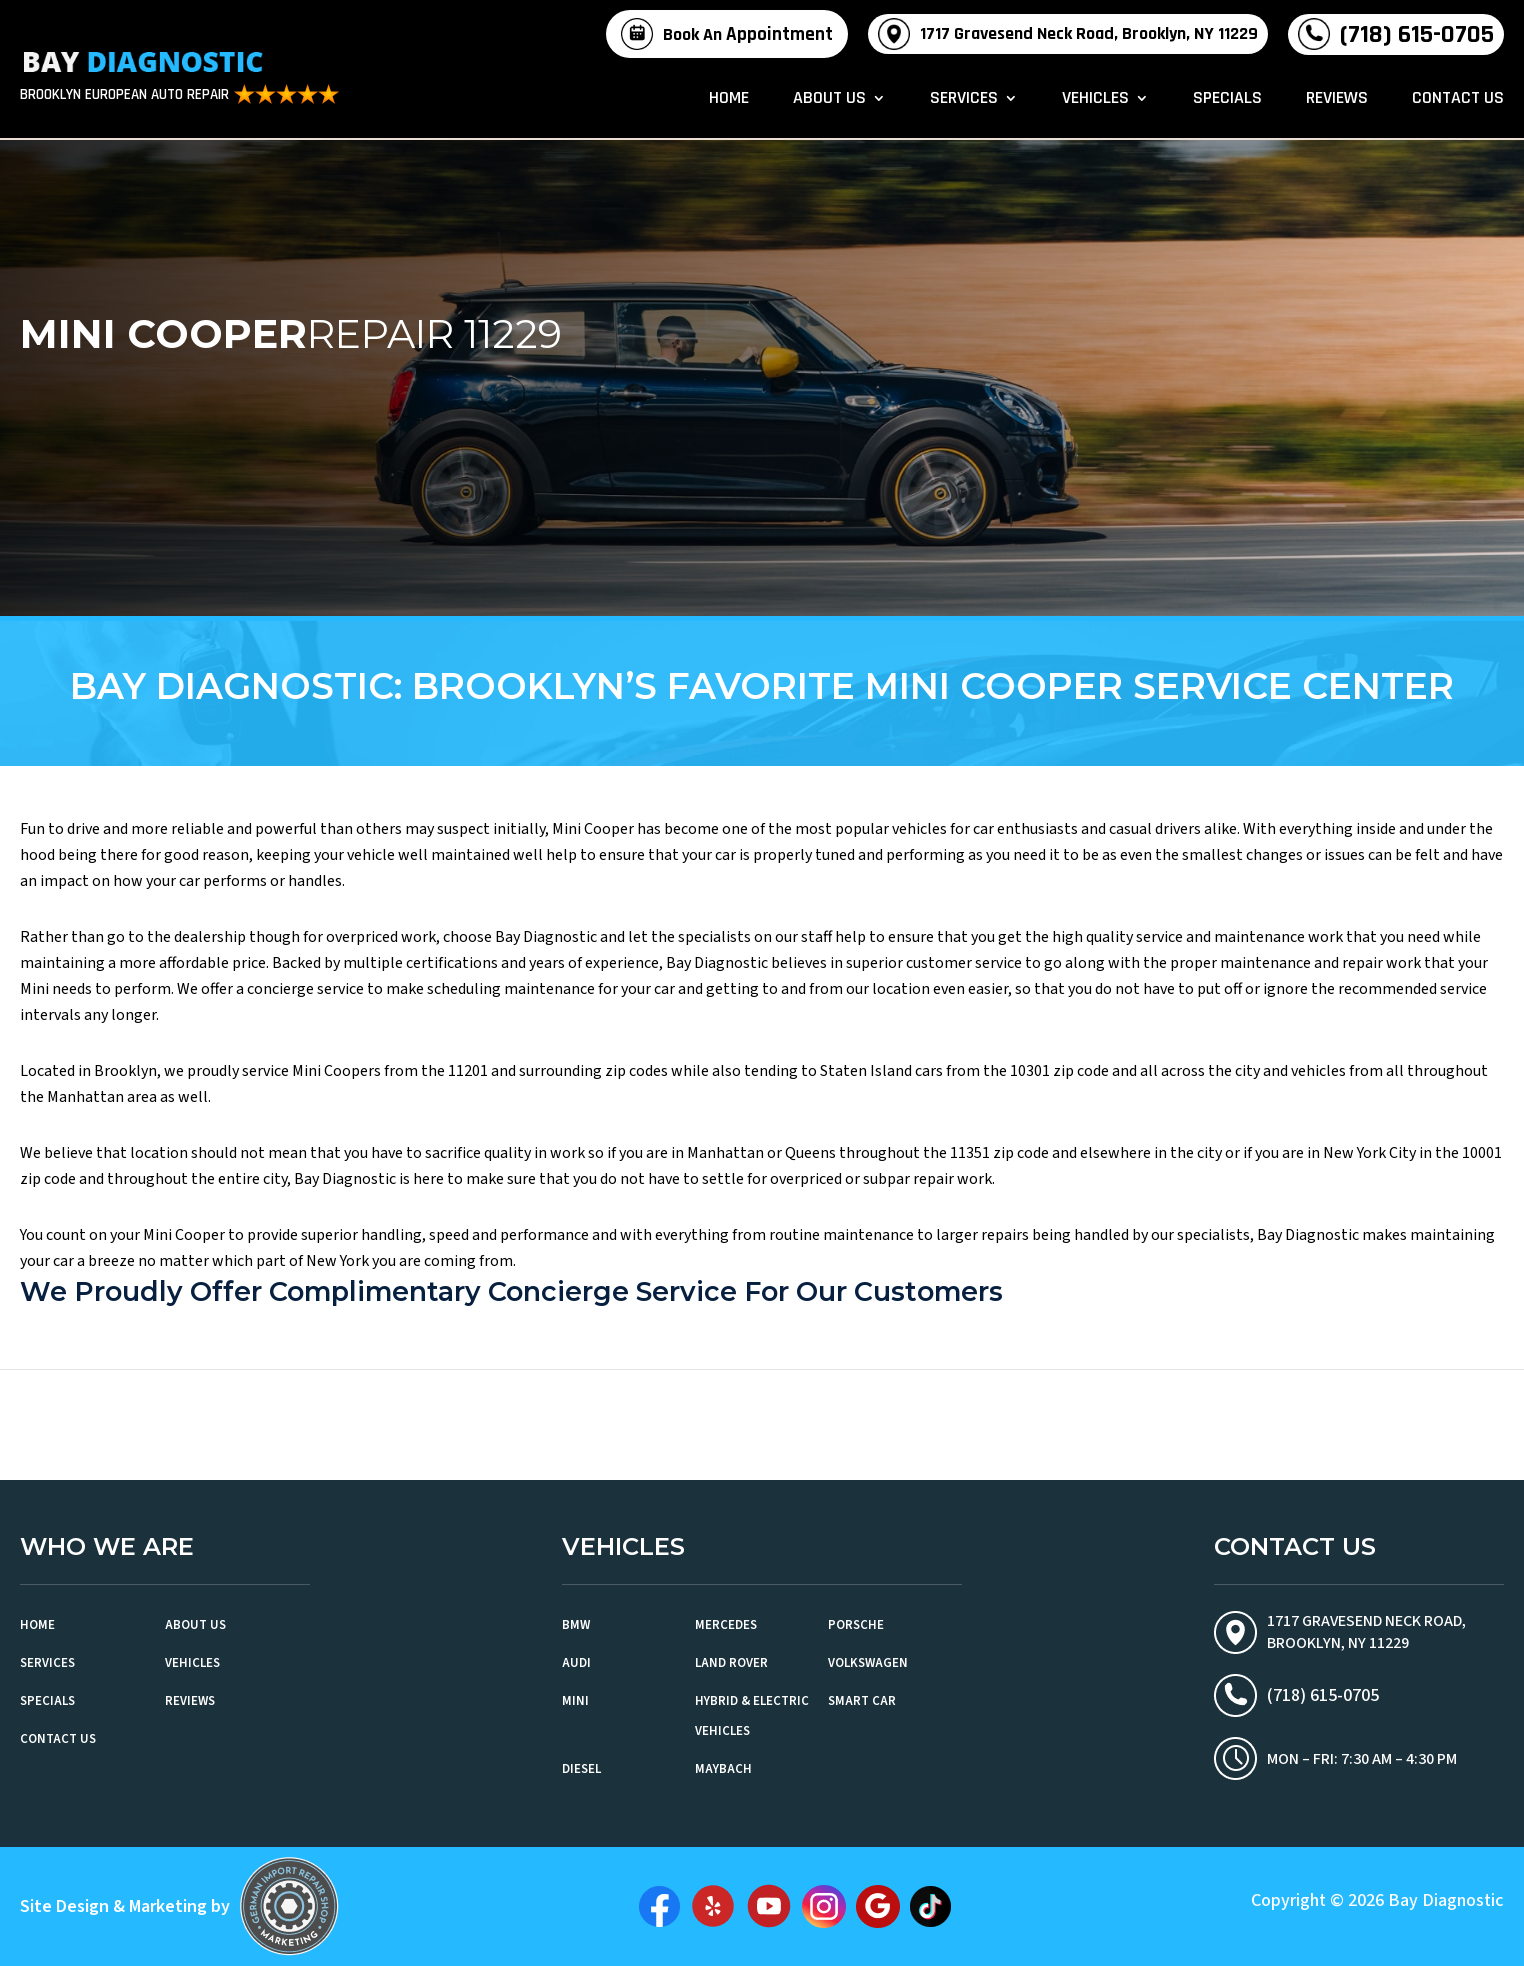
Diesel (581, 1769)
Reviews (1337, 100)
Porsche (856, 1625)
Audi (576, 1663)
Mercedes (726, 1625)
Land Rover (731, 1663)
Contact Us (1458, 100)
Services (964, 100)
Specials (1227, 100)
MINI (575, 1701)
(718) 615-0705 (1417, 34)
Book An (748, 34)
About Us (829, 100)
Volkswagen (868, 1663)
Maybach (723, 1769)
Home (729, 100)
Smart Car (862, 1701)
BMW (576, 1625)
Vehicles (1095, 100)
